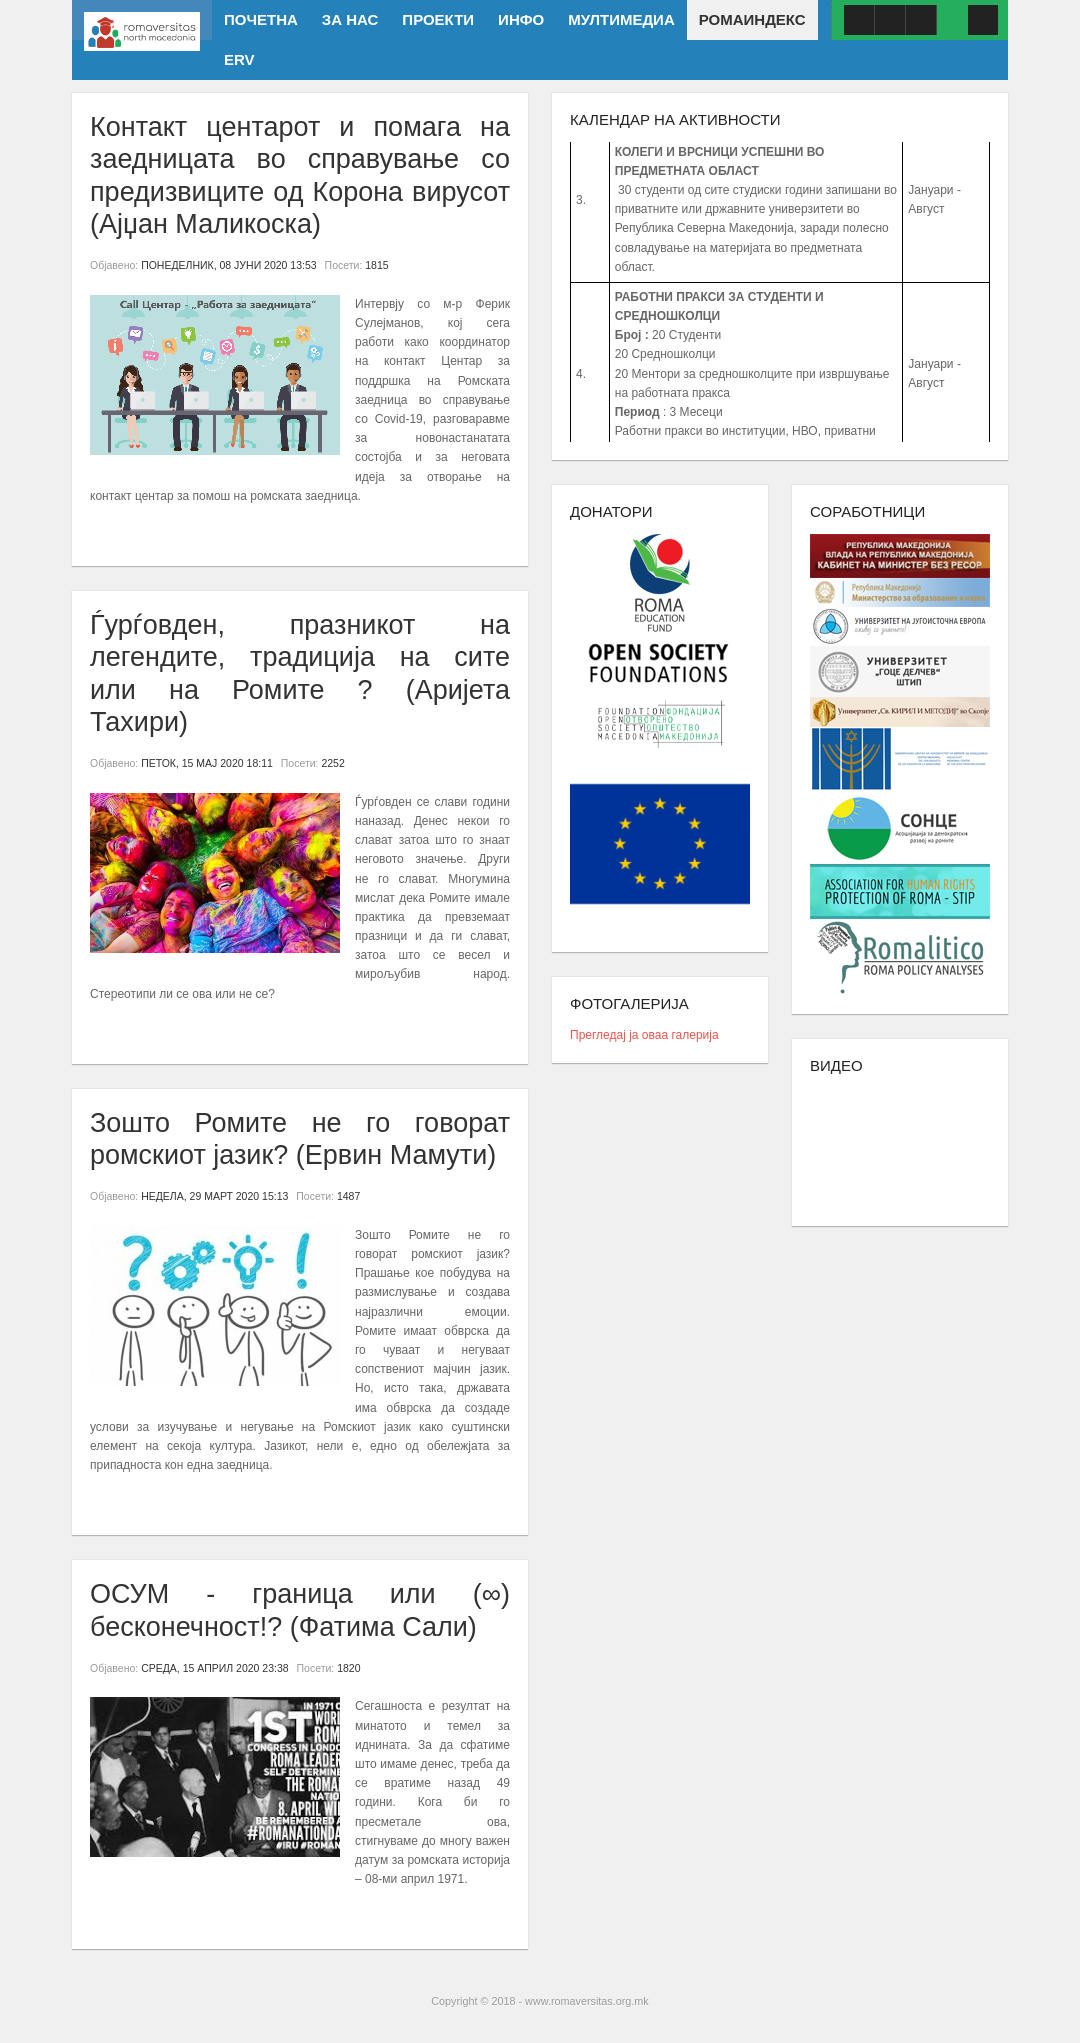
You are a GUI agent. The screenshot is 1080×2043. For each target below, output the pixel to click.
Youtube (890, 20)
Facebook (859, 20)
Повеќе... (125, 532)
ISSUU (921, 20)
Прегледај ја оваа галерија (644, 1035)
